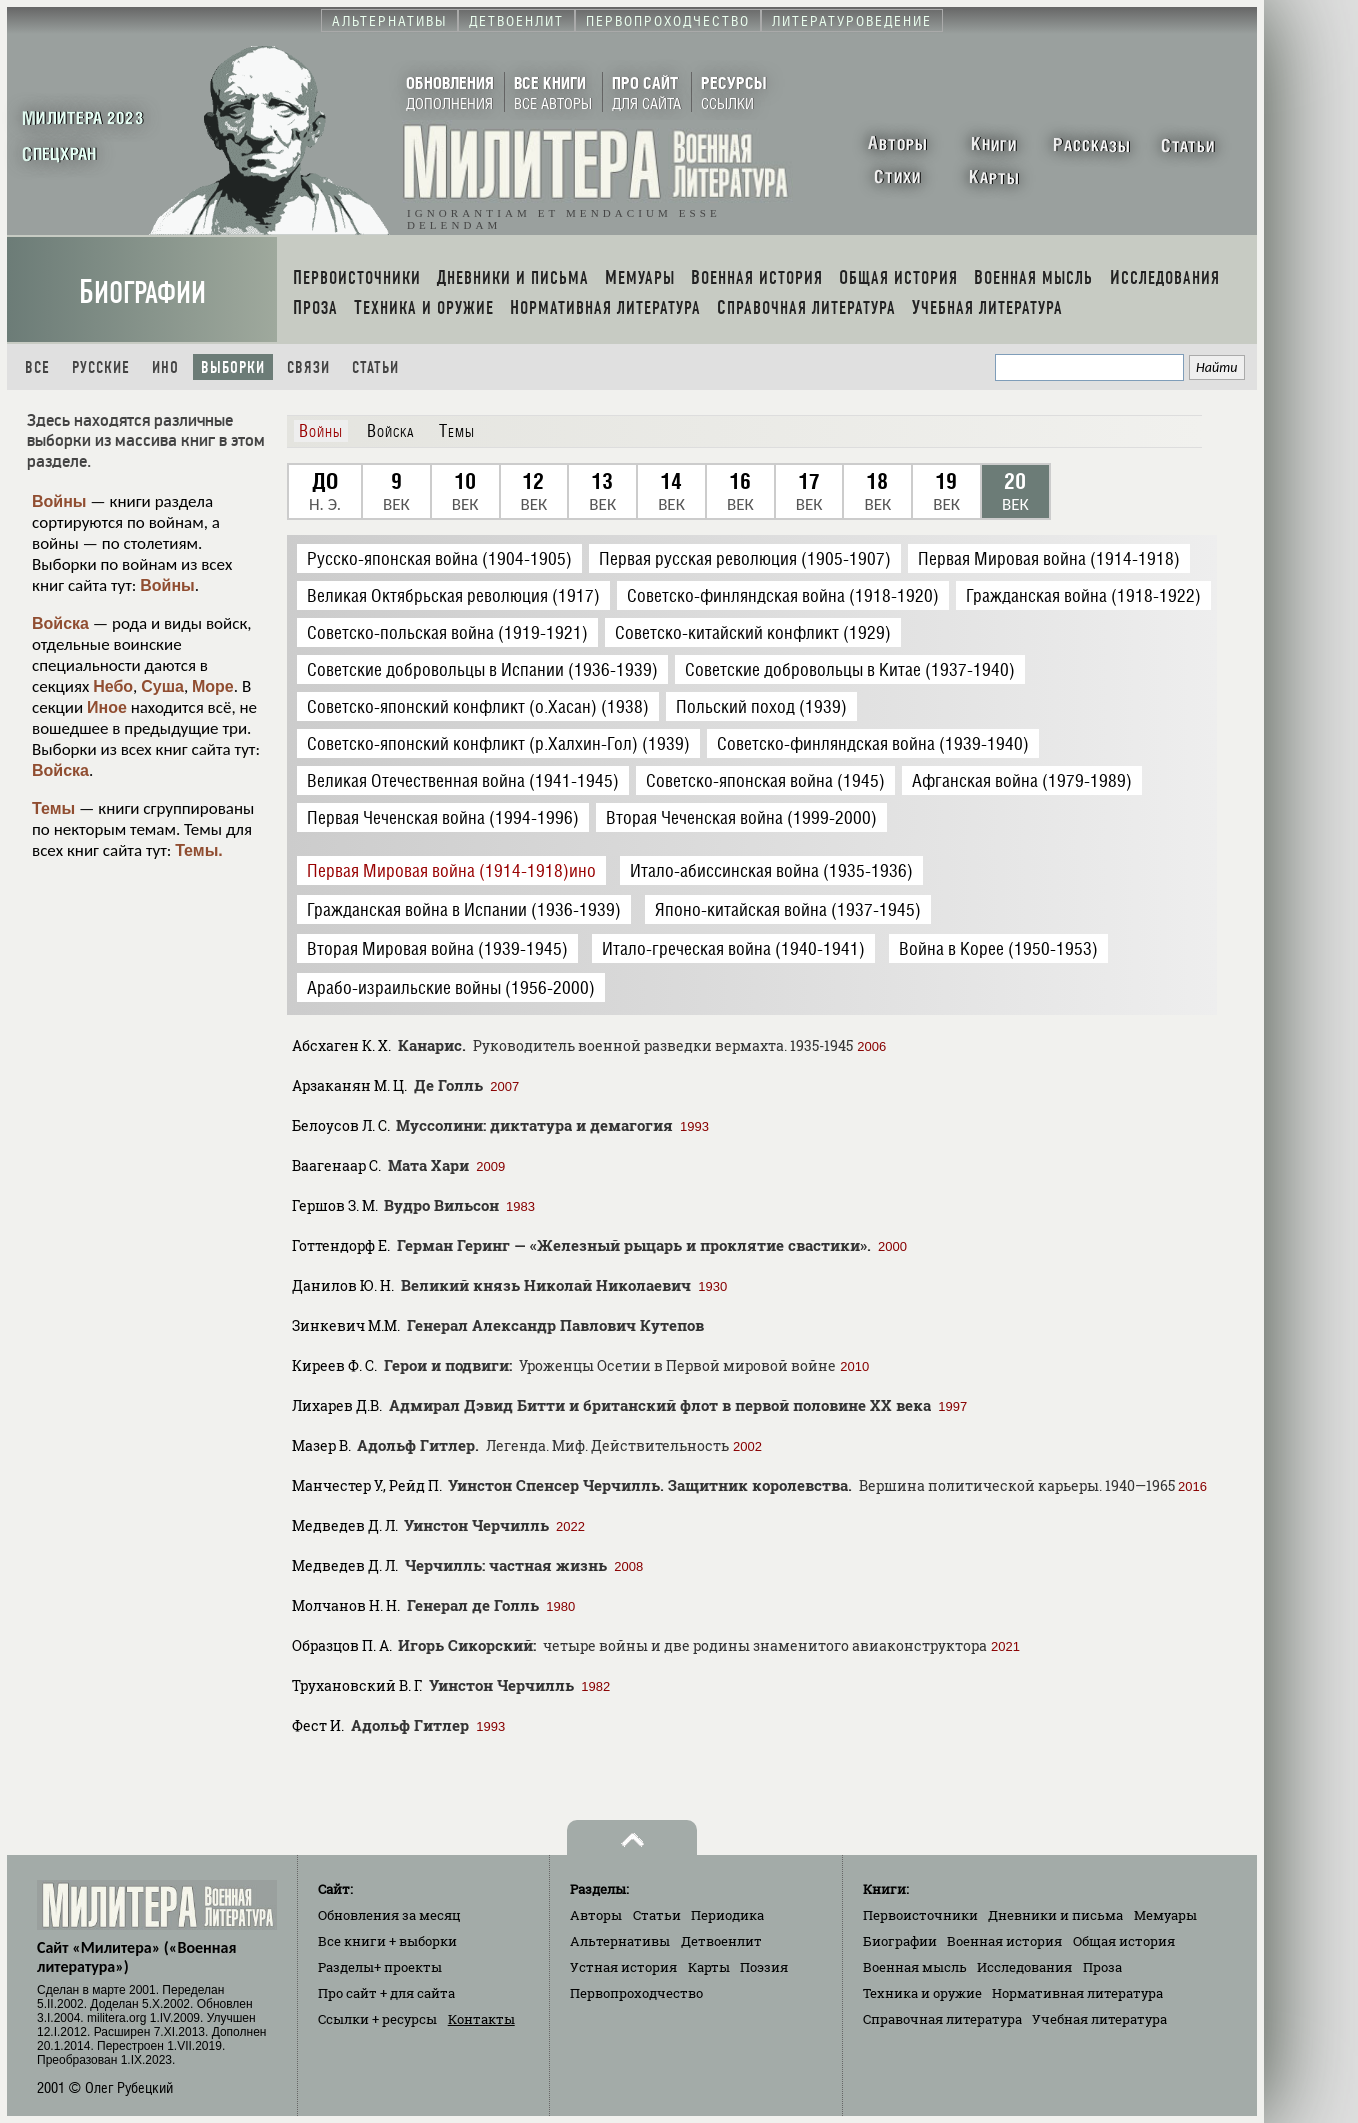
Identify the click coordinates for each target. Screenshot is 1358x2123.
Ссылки (377, 2019)
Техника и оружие (922, 1993)
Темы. (199, 850)
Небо (113, 686)
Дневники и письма (1055, 1915)
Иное (107, 707)
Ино (165, 367)
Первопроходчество (636, 1993)
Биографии (142, 292)
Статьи (375, 367)
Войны (59, 501)
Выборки (233, 367)
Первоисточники (920, 1915)
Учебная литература (1099, 2019)
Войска (60, 623)
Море (213, 686)
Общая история (1124, 1941)
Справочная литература (942, 2019)
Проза (1102, 1967)
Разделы (380, 1967)
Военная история (1004, 1941)
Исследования (1024, 1967)
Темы (53, 808)
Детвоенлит (721, 1941)
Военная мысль (915, 1967)
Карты (709, 1967)
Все (37, 367)
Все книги (387, 1941)
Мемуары (1165, 1915)
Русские (101, 367)
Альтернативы (620, 1941)
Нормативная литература (1077, 1993)
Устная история (623, 1967)
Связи (308, 367)
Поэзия (764, 1967)
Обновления (389, 1915)
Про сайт (386, 1993)
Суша (162, 686)
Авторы (596, 1915)
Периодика (727, 1915)
